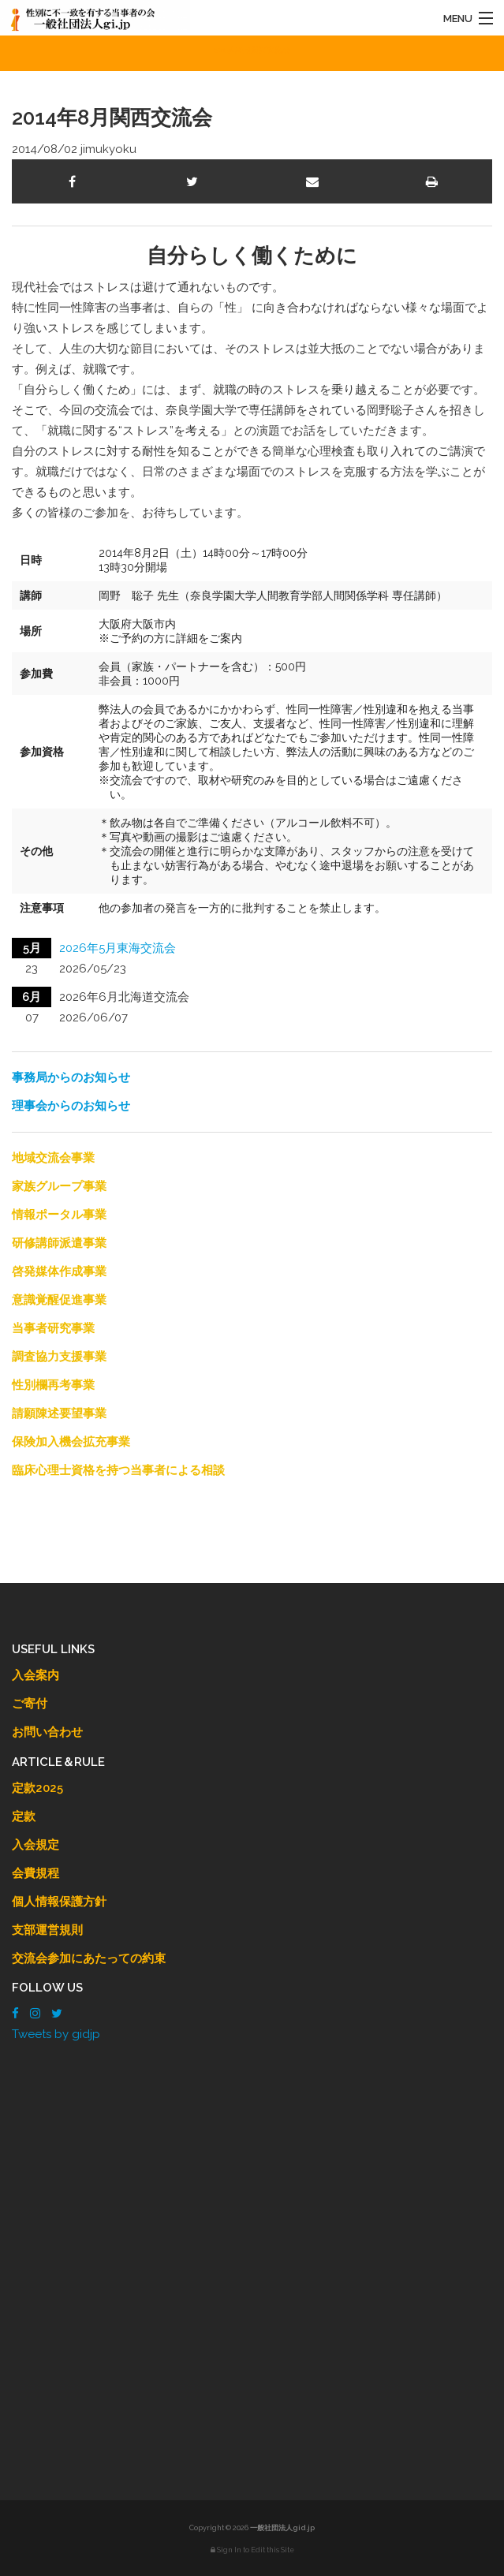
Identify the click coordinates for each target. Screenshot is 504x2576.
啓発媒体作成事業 (59, 1271)
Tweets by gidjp (56, 2034)
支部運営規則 (47, 1930)
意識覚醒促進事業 (59, 1300)
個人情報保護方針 (59, 1902)
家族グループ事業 (59, 1186)
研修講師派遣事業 (59, 1243)
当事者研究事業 (53, 1328)
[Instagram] (35, 2014)
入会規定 (35, 1845)
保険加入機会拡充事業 (71, 1442)
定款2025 (37, 1788)
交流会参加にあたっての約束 (89, 1958)
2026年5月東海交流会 (117, 948)
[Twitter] (56, 2014)
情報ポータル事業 (59, 1215)
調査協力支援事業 (59, 1357)
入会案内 (35, 1675)
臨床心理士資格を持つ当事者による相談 (118, 1470)
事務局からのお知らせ (71, 1077)
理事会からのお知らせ (71, 1106)
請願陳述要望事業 (59, 1413)
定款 (23, 1816)
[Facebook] (15, 2014)
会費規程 (35, 1873)
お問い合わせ (47, 1732)
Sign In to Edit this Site (252, 2550)
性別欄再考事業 (53, 1385)
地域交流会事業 (53, 1158)
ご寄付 (29, 1704)
